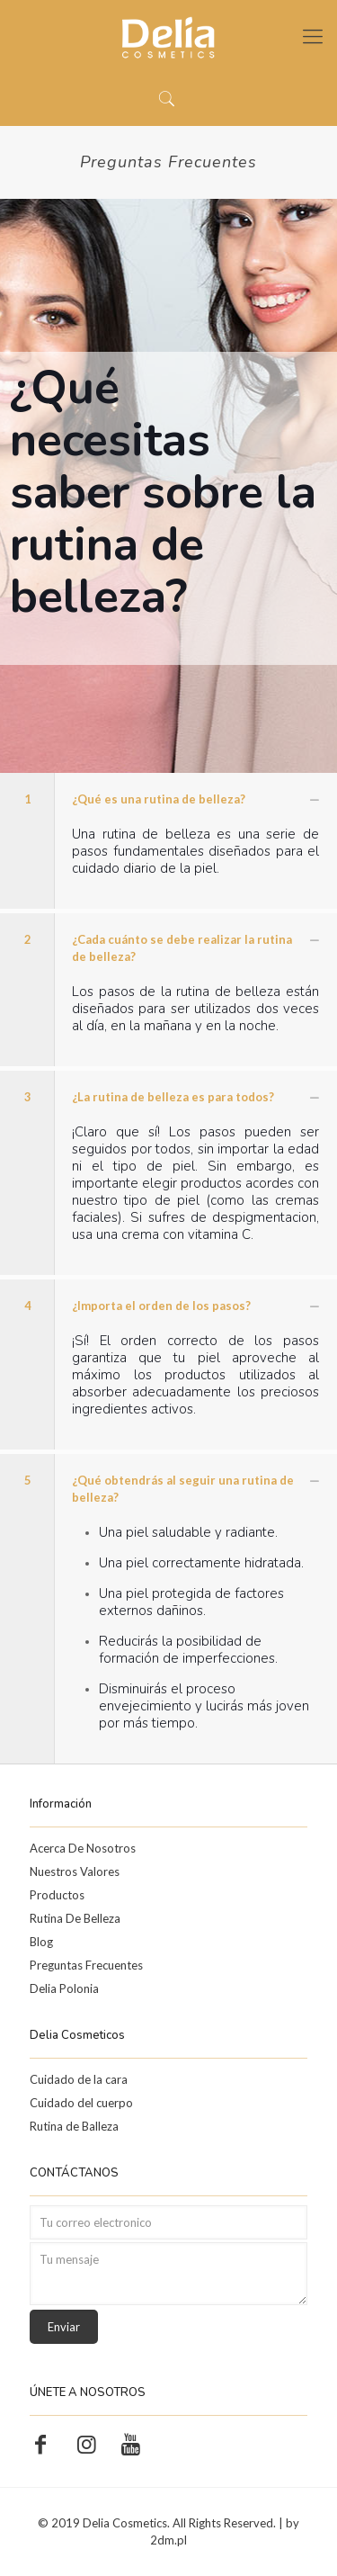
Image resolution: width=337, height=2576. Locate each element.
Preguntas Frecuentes (86, 1965)
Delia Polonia (64, 1988)
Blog (41, 1941)
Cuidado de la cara (79, 2079)
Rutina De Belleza (75, 1918)
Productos (57, 1895)
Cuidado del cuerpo (81, 2103)
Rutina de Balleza (74, 2126)
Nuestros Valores (75, 1871)
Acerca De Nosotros (83, 1848)
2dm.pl (168, 2540)
